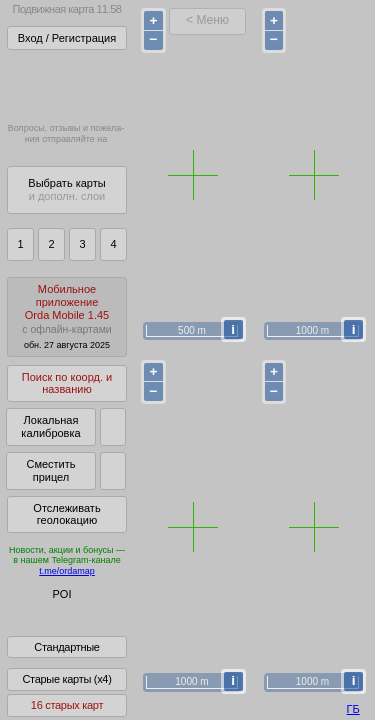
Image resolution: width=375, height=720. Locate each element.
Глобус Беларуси (56, 612)
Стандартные (66, 661)
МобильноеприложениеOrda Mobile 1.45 (67, 316)
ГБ (353, 709)
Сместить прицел (50, 470)
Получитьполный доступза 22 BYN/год (66, 84)
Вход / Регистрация (67, 38)
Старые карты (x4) (66, 693)
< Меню (207, 20)
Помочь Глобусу (54, 629)
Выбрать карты (66, 189)
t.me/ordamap (67, 571)
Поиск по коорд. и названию (67, 383)
